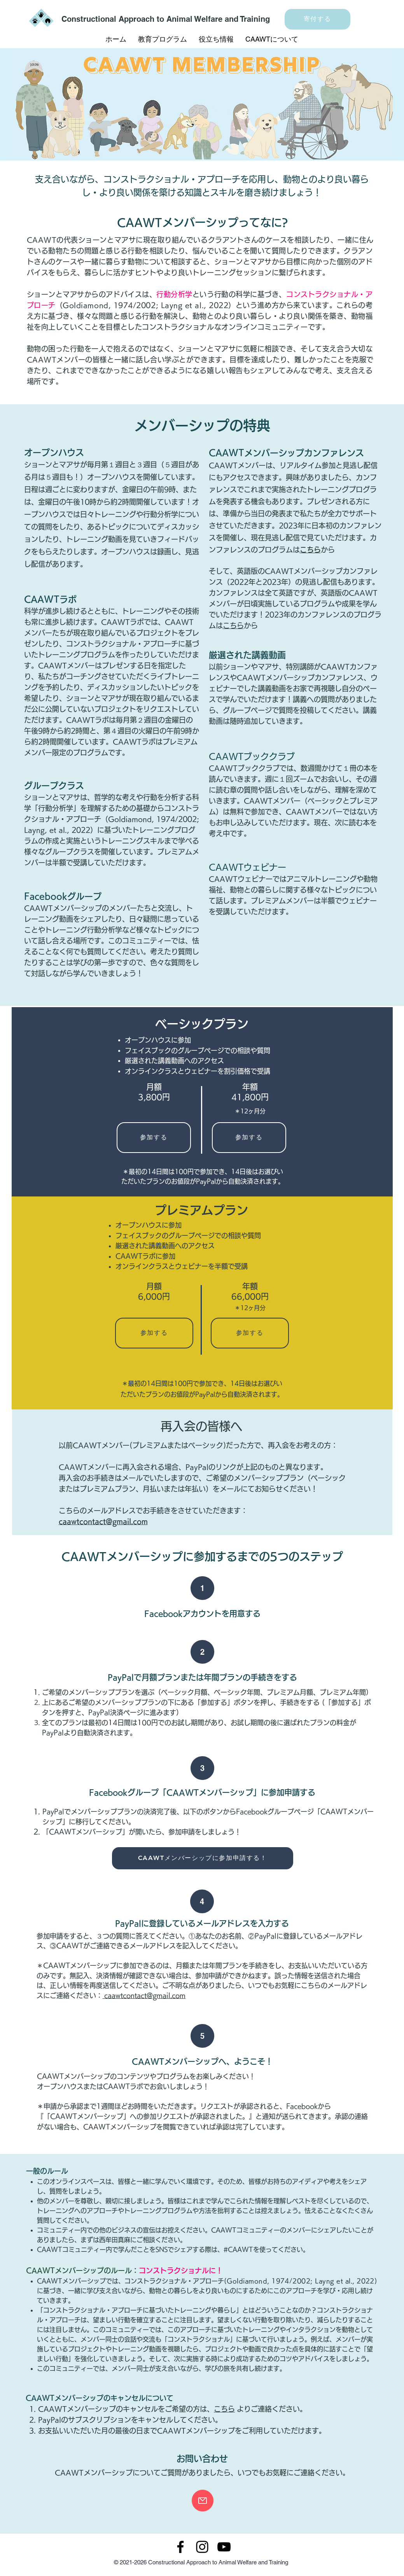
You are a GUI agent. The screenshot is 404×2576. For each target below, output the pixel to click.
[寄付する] (317, 19)
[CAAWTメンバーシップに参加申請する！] (202, 1858)
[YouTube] (224, 2547)
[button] (162, 39)
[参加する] (154, 1137)
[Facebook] (180, 2547)
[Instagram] (202, 2547)
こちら (233, 625)
